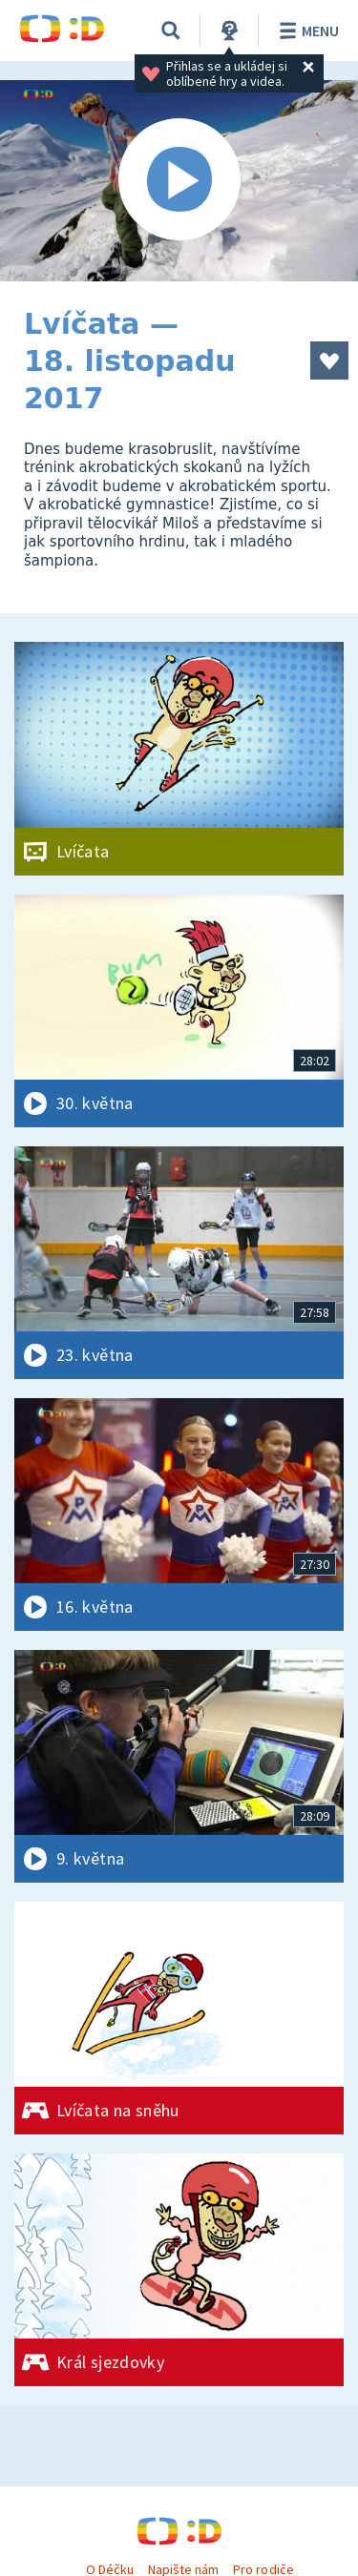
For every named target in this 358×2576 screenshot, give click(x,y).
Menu (306, 30)
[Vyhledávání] (171, 30)
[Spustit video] (179, 180)
